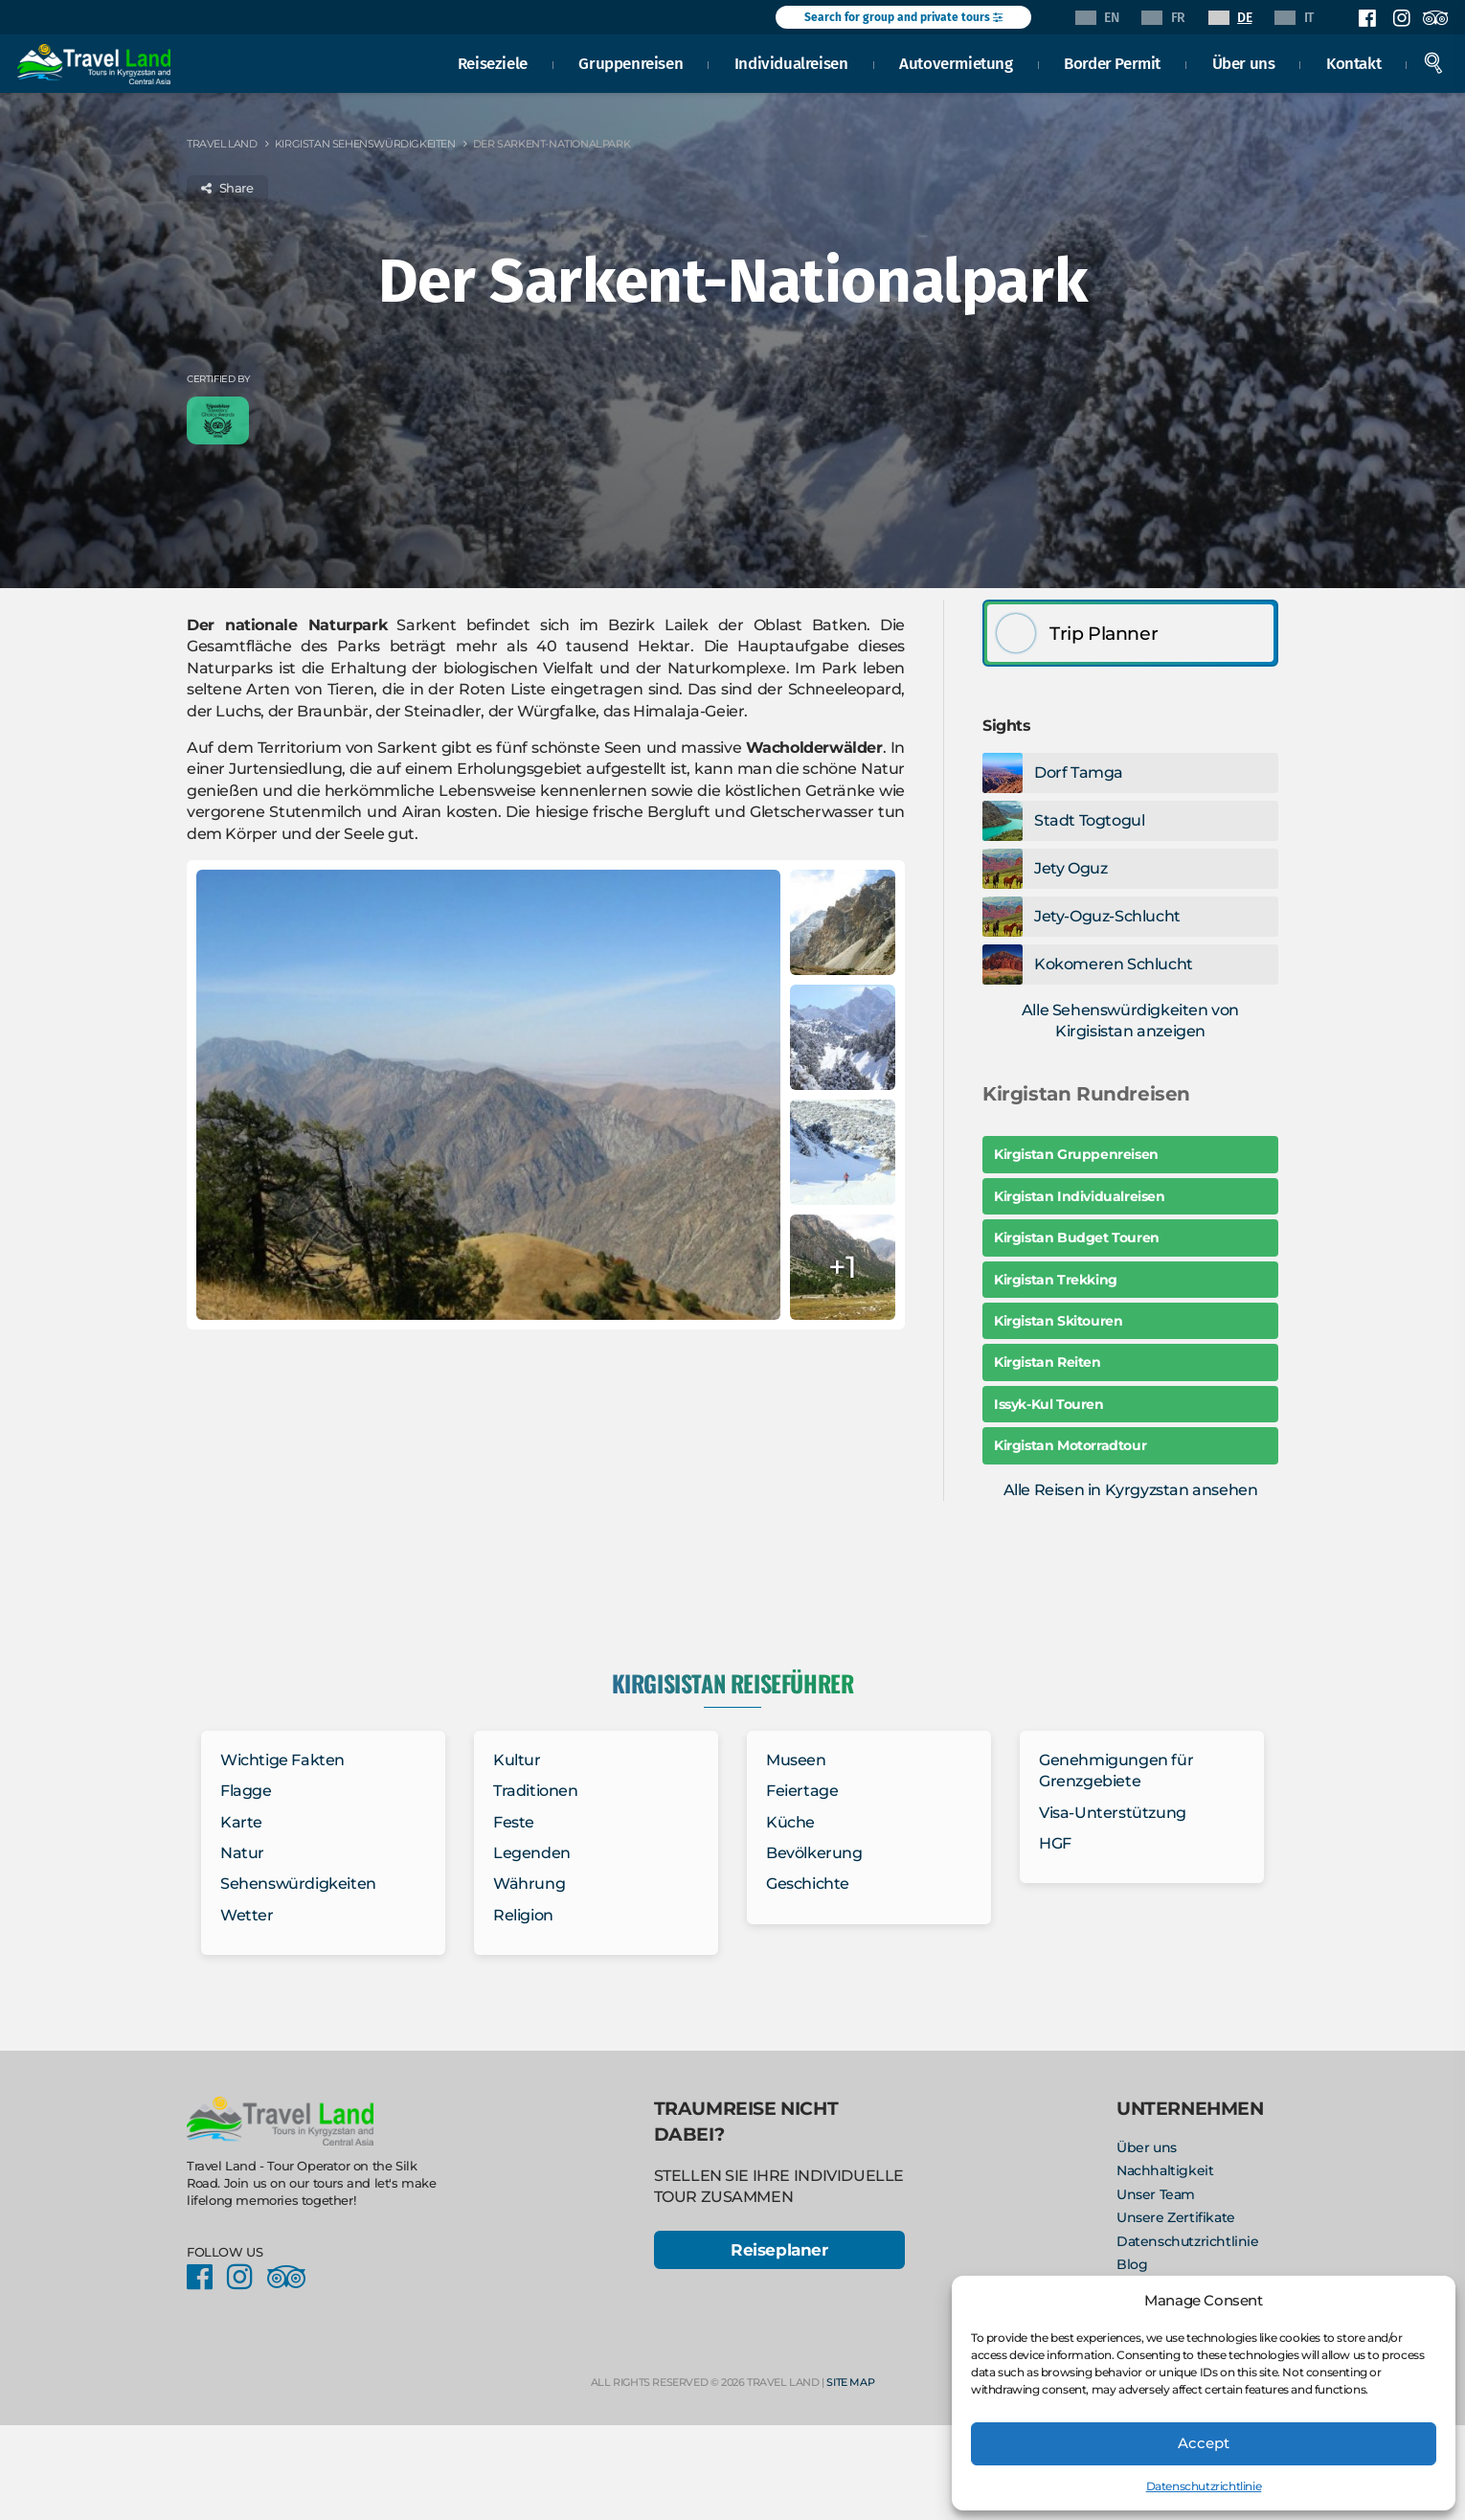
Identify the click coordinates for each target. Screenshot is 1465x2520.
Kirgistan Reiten (1047, 1362)
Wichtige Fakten (282, 1760)
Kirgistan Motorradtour (1070, 1445)
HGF (1055, 1843)
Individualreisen (794, 61)
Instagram (1401, 18)
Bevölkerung (814, 1853)
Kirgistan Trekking (1055, 1279)
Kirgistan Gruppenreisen (1076, 1154)
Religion (523, 1915)
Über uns (1245, 61)
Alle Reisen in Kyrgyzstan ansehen (1130, 1490)
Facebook (1367, 18)
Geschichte (807, 1883)
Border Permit (1115, 61)
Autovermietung (958, 61)
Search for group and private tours (903, 17)
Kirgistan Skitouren (1058, 1320)
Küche (790, 1822)
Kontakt (1356, 61)
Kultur (517, 1760)
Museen (796, 1760)
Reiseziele (495, 61)
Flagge (246, 1791)
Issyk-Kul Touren (1049, 1404)
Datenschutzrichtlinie (1204, 2486)
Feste (513, 1822)
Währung (529, 1883)
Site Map (850, 2384)
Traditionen (535, 1791)
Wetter (247, 1915)
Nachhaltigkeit (1164, 2170)
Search (1436, 61)
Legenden (532, 1853)
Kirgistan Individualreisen (1079, 1196)
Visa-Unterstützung (1112, 1813)
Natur (242, 1853)
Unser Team (1155, 2194)
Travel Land (222, 143)
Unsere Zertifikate (1175, 2217)
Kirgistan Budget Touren (1077, 1237)
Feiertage (802, 1791)
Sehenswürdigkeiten (298, 1883)
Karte (241, 1822)
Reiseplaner (779, 2251)
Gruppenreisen (633, 61)
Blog (1131, 2264)
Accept (1203, 2443)
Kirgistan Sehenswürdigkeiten (365, 143)
